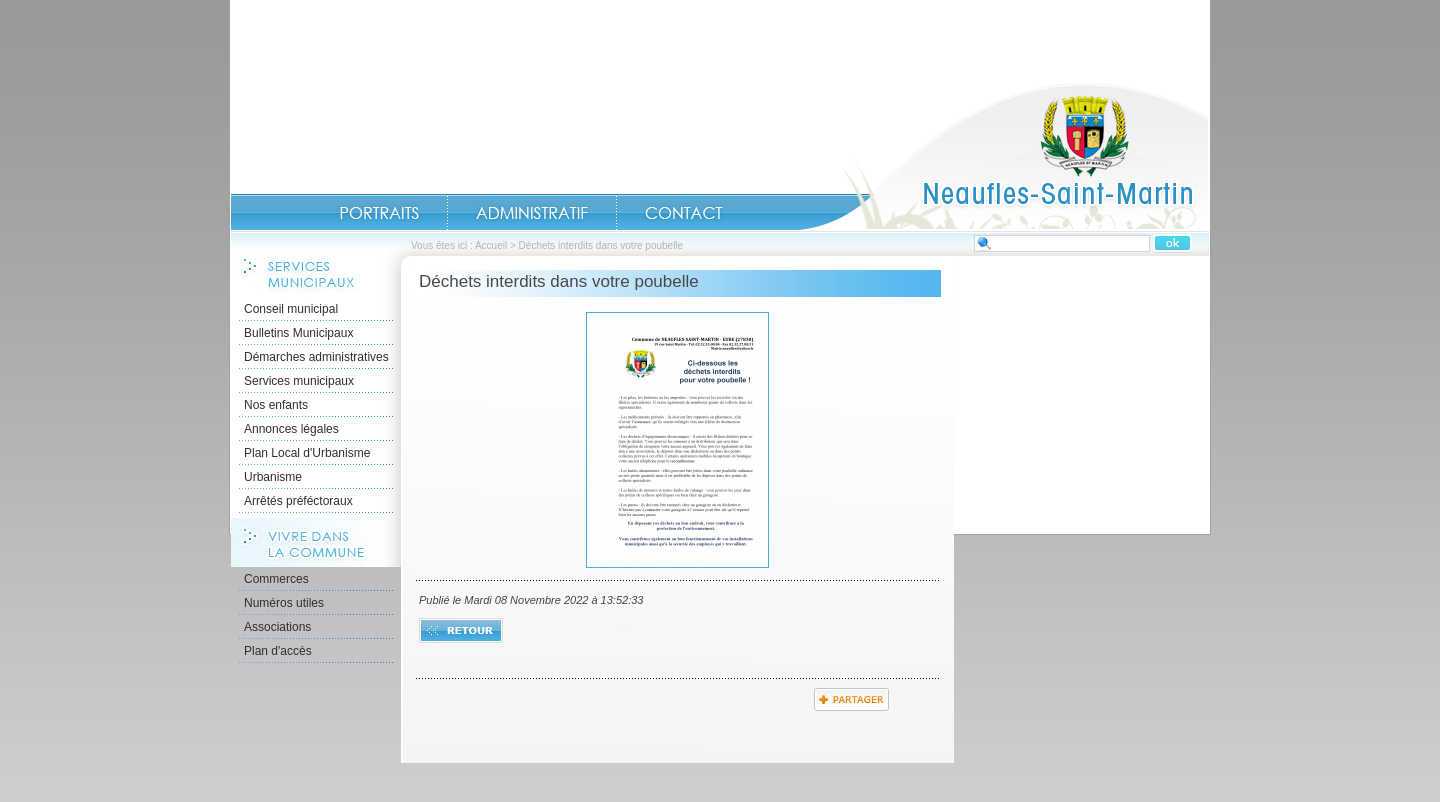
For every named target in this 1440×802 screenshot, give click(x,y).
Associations (277, 627)
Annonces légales (291, 429)
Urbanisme (273, 477)
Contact (684, 213)
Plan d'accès (278, 651)
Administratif (532, 213)
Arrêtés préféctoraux (298, 501)
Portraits (379, 213)
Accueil (1004, 156)
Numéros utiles (284, 603)
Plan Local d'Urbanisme (307, 453)
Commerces (276, 579)
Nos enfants (276, 405)
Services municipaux (299, 381)
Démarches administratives (316, 357)
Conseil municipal (291, 309)
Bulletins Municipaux (298, 333)
